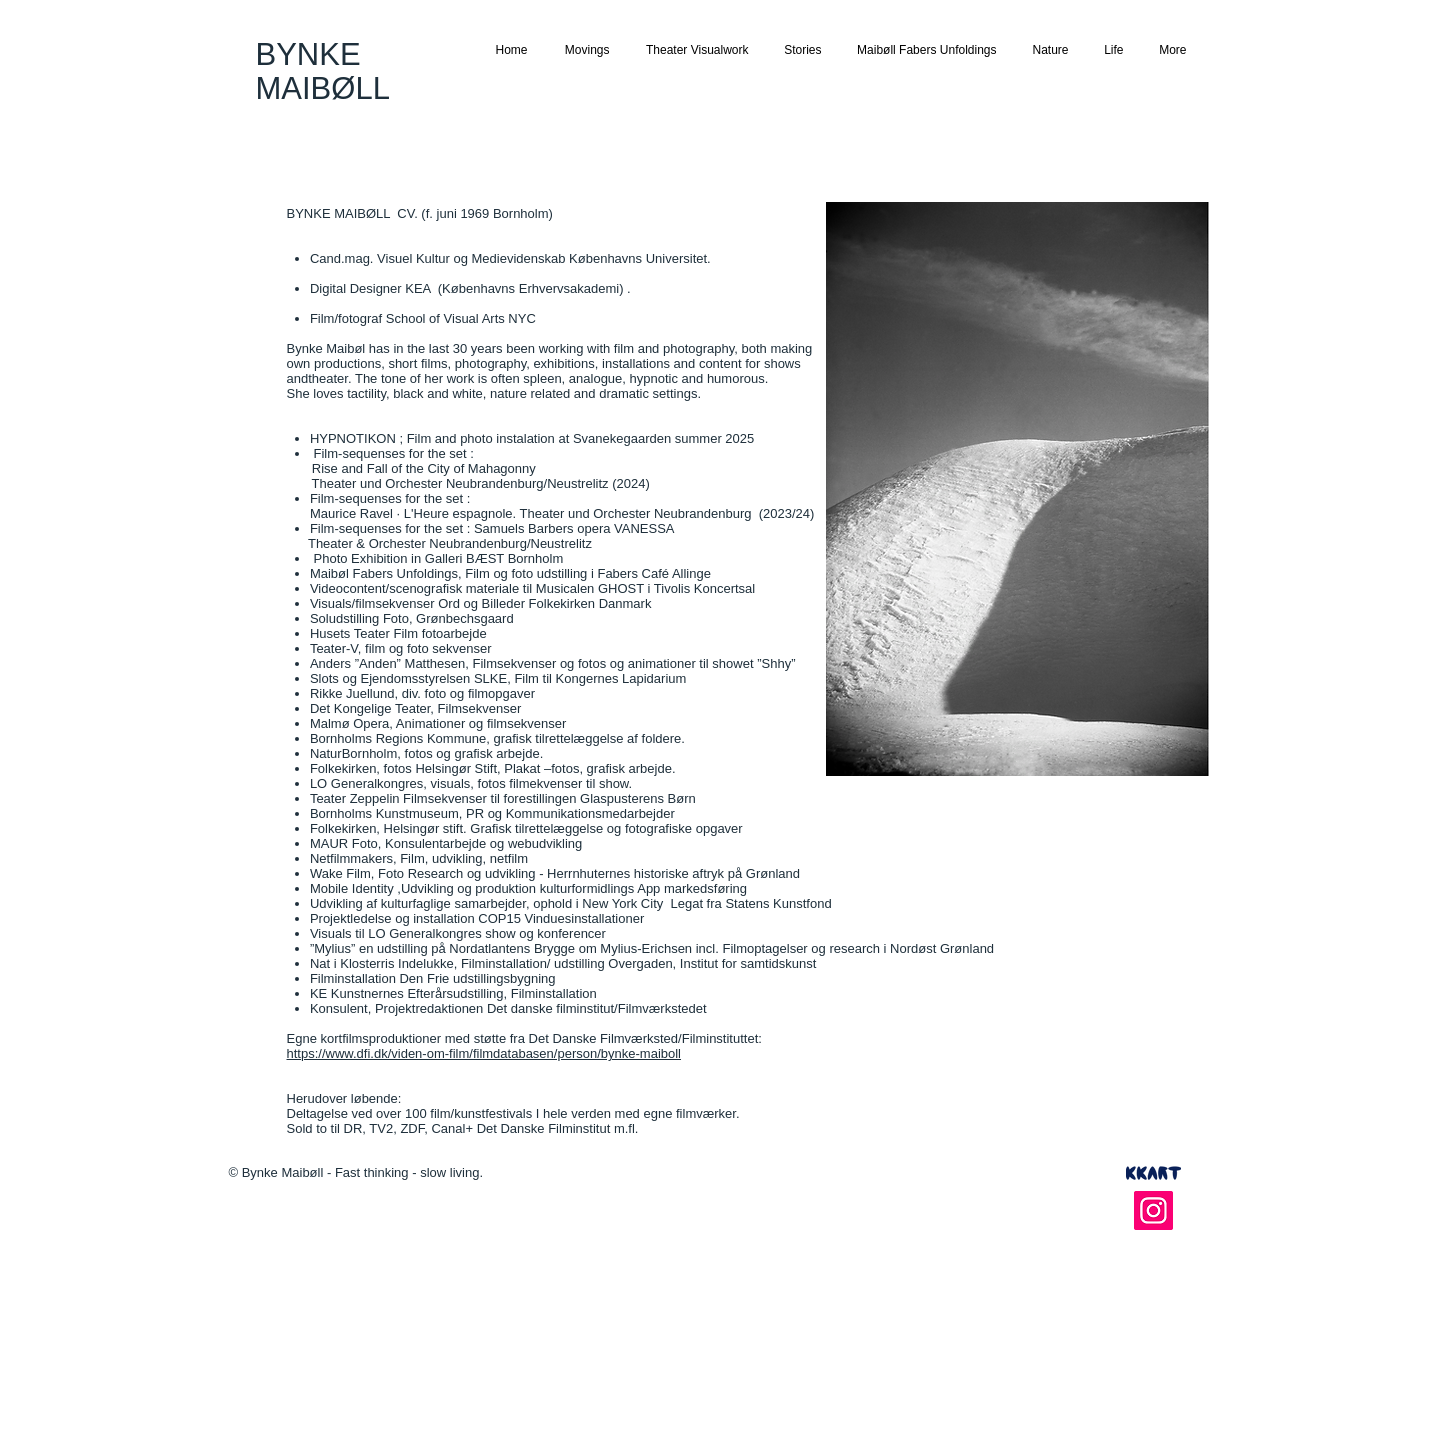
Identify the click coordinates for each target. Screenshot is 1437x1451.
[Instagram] (1153, 1210)
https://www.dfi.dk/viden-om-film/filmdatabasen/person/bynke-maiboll (484, 1053)
